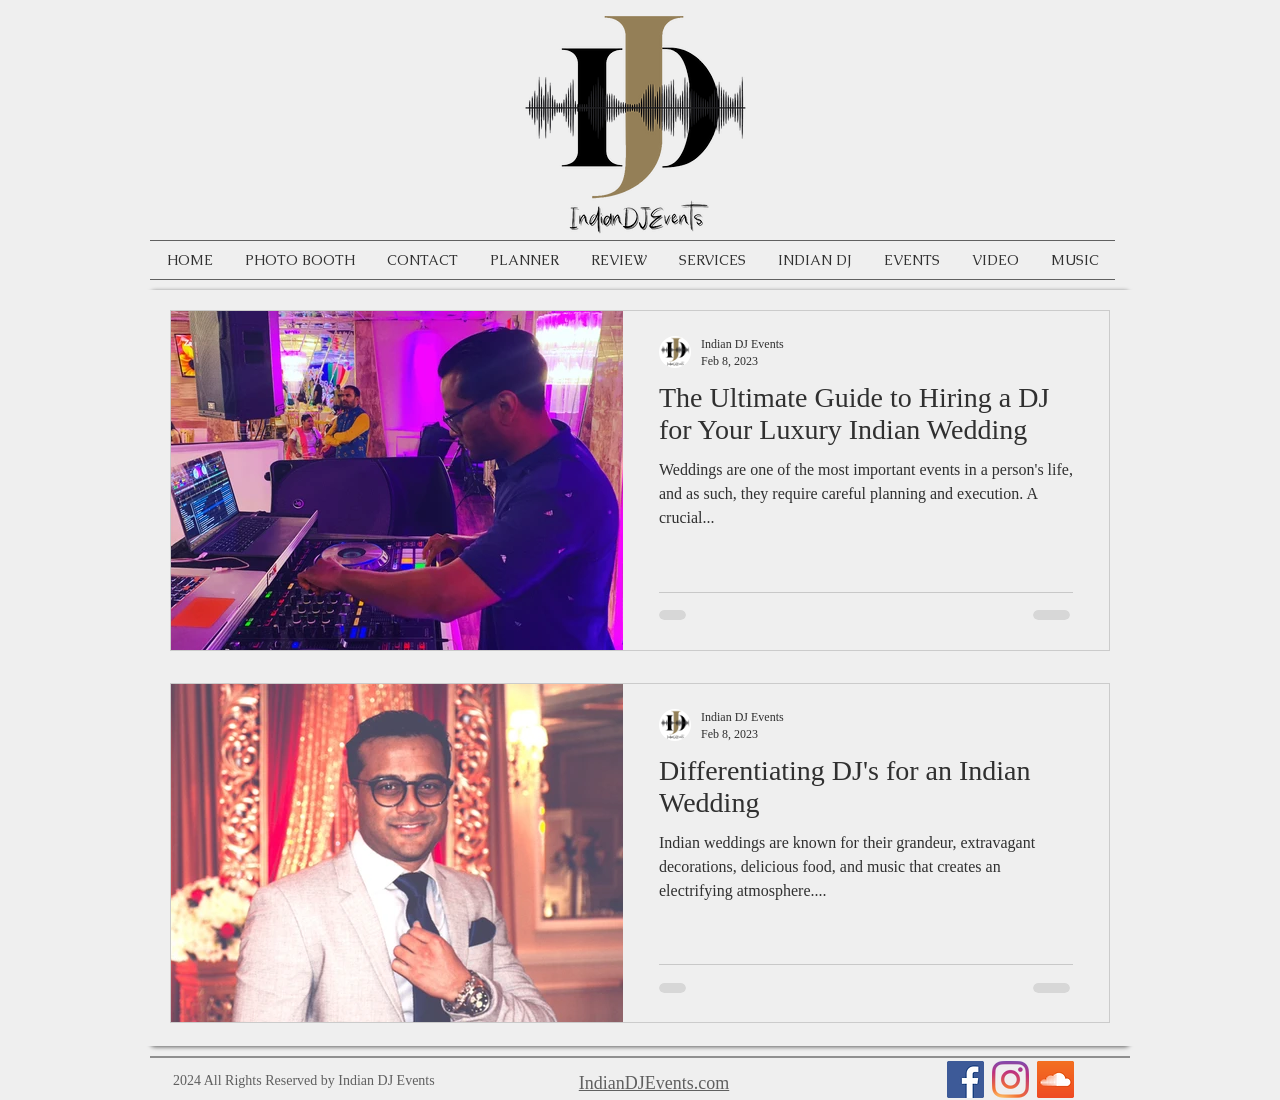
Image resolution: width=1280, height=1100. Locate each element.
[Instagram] (1010, 1079)
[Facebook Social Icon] (965, 1079)
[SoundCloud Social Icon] (1055, 1079)
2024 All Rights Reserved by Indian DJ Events (304, 1080)
